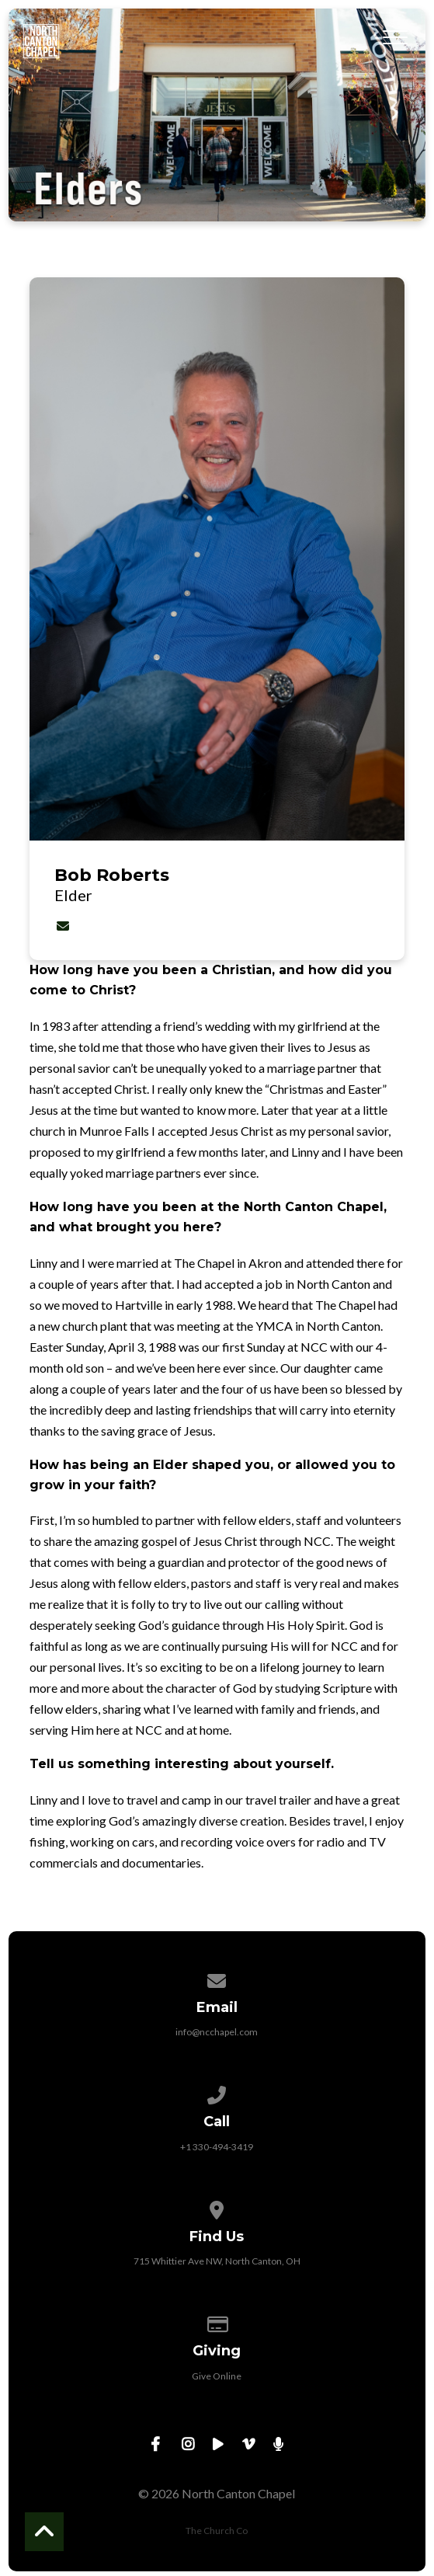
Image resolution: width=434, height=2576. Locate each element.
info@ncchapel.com (216, 2032)
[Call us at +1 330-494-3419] (217, 2092)
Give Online (216, 2376)
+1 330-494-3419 (216, 2147)
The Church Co (217, 2530)
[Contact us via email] (217, 1978)
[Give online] (217, 2321)
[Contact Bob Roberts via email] (62, 925)
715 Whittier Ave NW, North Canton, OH (217, 2261)
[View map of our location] (217, 2207)
